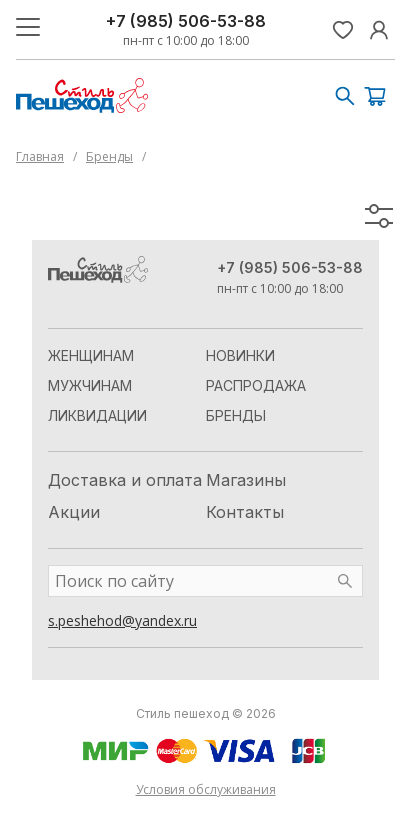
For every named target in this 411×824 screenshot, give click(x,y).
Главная (40, 156)
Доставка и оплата (125, 480)
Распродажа (256, 385)
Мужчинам (90, 385)
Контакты (245, 512)
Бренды (109, 156)
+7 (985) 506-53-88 (186, 21)
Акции (74, 512)
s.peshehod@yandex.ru (122, 620)
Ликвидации (97, 415)
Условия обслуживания (206, 789)
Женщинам (91, 355)
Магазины (246, 480)
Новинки (240, 355)
